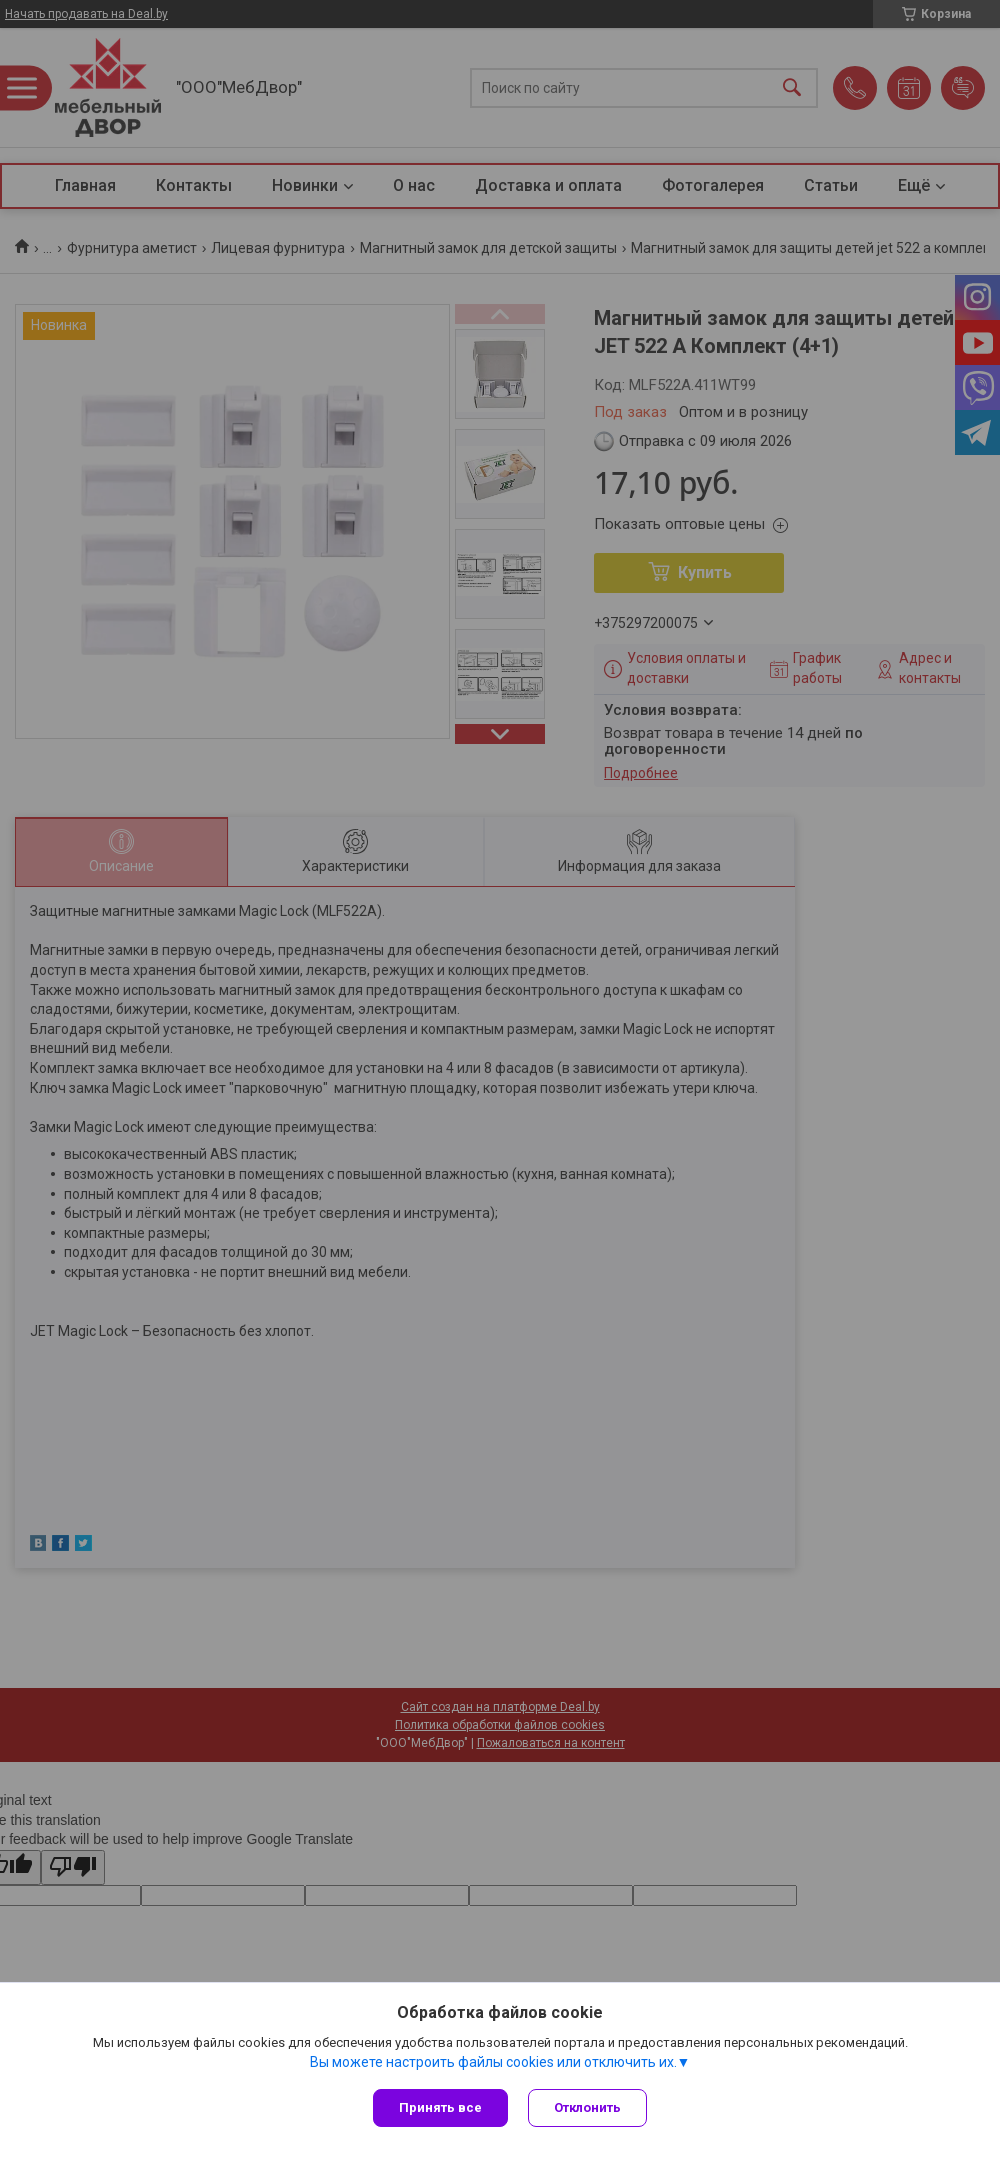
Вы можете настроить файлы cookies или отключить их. (493, 2062)
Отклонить (587, 2107)
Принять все (440, 2107)
